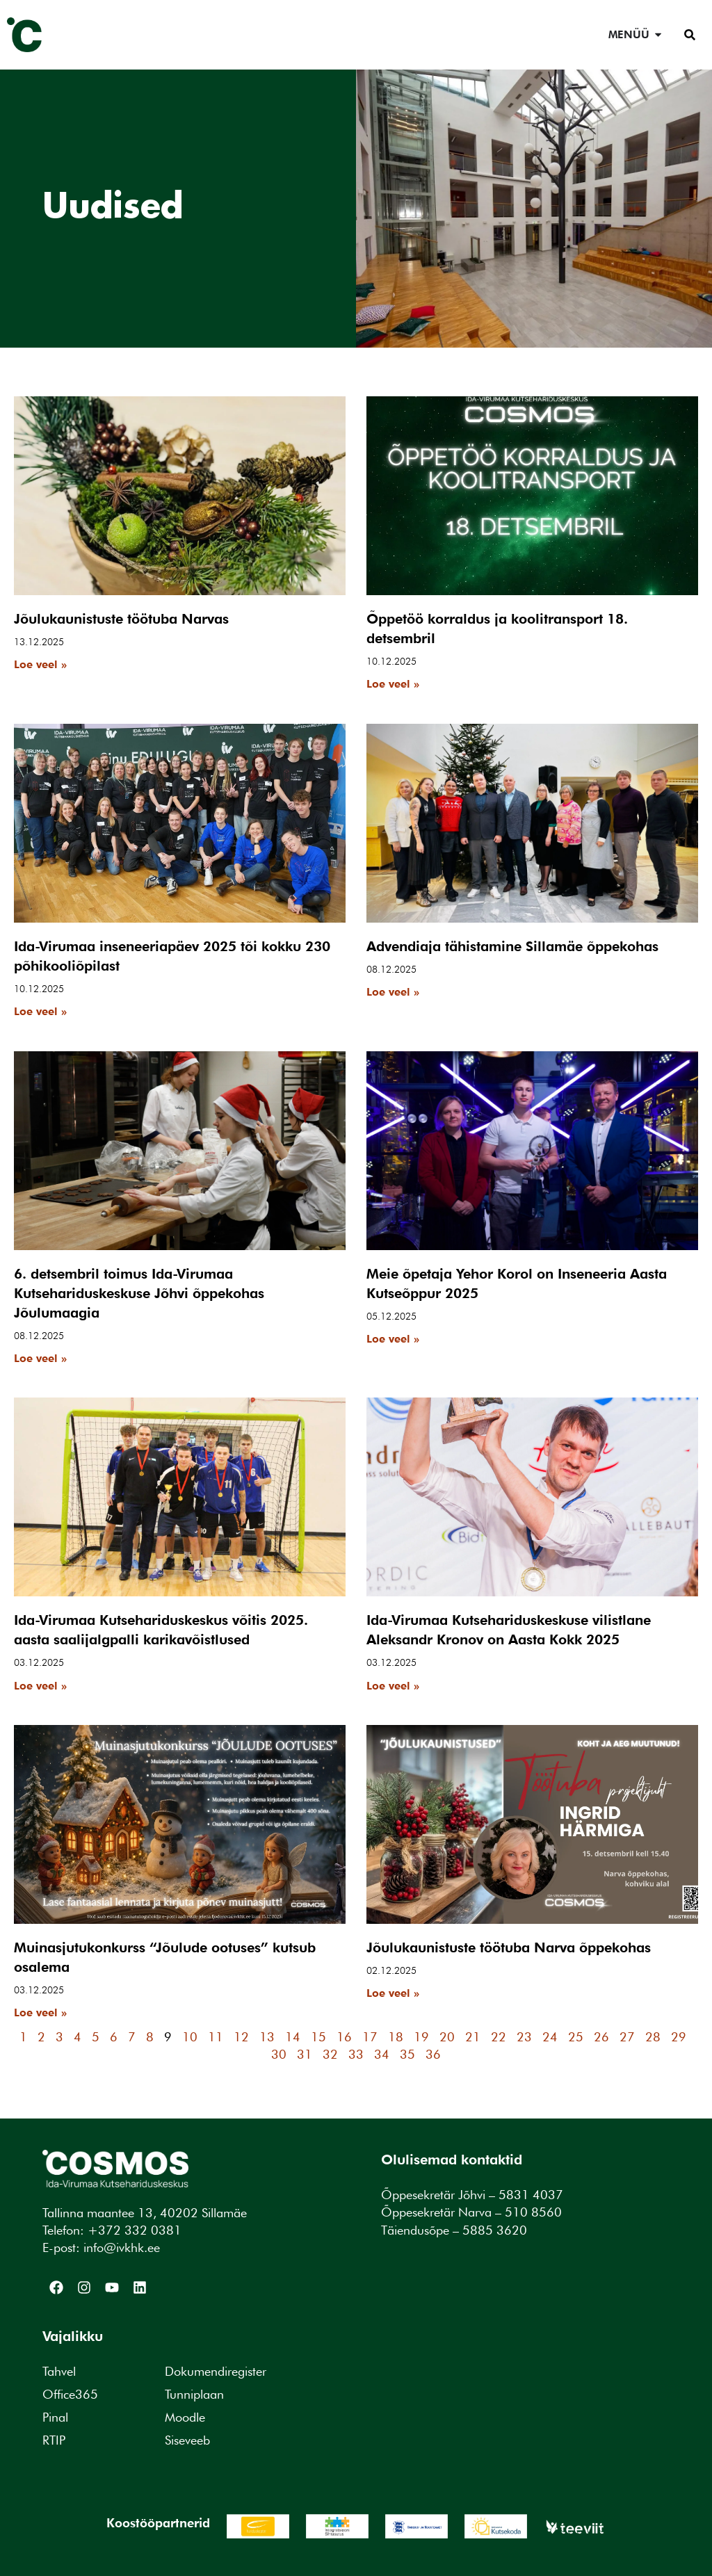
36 (433, 2054)
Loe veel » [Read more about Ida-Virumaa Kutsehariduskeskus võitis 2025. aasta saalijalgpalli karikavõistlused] (40, 1685)
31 (304, 2054)
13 (267, 2037)
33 (356, 2054)
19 (421, 2037)
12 (241, 2037)
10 (189, 2037)
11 (215, 2037)
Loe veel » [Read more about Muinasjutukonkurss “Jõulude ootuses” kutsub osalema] (40, 2012)
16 (344, 2037)
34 (381, 2054)
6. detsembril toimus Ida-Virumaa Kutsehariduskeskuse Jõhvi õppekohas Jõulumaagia (139, 1293)
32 (330, 2054)
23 (524, 2037)
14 (292, 2037)
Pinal (55, 2417)
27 (627, 2037)
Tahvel (59, 2371)
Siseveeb (187, 2440)
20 (447, 2037)
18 (395, 2037)
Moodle (185, 2417)
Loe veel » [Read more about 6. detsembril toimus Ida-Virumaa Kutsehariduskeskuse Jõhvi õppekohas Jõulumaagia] (40, 1358)
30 (278, 2054)
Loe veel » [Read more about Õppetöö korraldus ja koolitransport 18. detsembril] (392, 683)
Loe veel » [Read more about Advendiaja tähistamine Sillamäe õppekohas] (392, 991)
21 (472, 2037)
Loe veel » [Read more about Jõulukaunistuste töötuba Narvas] (40, 664)
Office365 (70, 2394)
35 (407, 2054)
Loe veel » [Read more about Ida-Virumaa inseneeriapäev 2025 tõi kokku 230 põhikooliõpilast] (40, 1011)
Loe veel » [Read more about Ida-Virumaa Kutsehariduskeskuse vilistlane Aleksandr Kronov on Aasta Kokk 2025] (392, 1685)
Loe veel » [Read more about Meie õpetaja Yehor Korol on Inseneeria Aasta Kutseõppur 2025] (392, 1338)
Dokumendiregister (215, 2371)
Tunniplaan (194, 2394)
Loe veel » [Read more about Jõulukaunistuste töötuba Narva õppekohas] (392, 1993)
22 (498, 2037)
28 (653, 2037)
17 (370, 2037)
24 (550, 2037)
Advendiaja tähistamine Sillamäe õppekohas (512, 946)
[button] (689, 34)
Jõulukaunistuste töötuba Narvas (121, 618)
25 (575, 2037)
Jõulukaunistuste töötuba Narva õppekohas (508, 1947)
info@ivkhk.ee (121, 2247)
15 (318, 2037)
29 (678, 2037)
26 (601, 2037)
